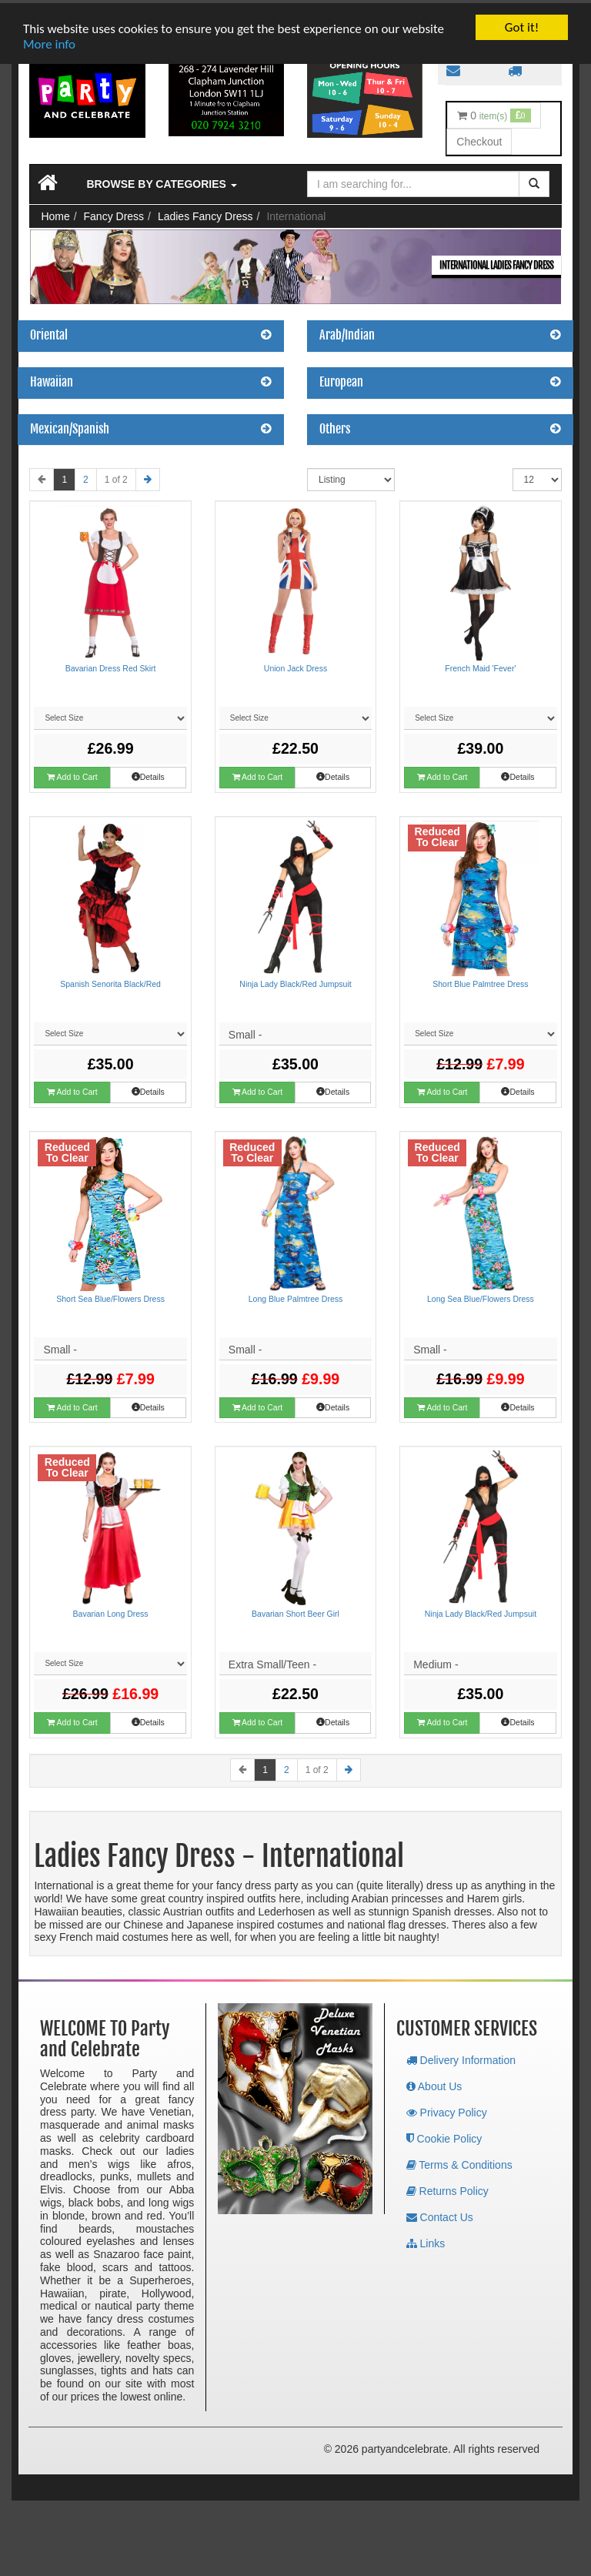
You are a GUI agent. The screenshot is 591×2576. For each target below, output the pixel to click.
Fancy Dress (114, 213)
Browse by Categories (161, 181)
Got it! (522, 24)
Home (55, 213)
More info (49, 41)
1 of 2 (116, 476)
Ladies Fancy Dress (205, 213)
